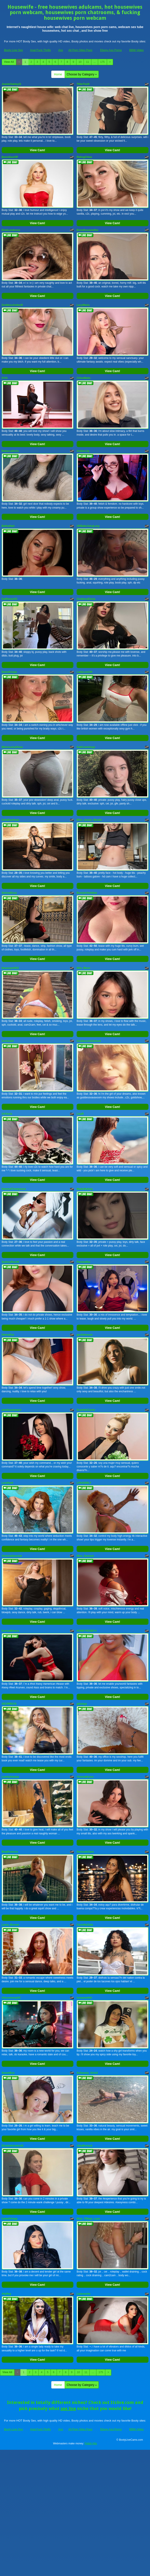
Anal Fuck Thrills (40, 50)
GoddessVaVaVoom (89, 1090)
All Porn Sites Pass (80, 50)
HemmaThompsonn (14, 1245)
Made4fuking (84, 1245)
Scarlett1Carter (86, 1478)
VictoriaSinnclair (12, 1631)
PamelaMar (83, 1322)
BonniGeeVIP (10, 160)
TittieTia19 (83, 84)
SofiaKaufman (10, 857)
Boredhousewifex (87, 237)
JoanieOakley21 (11, 84)
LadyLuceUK (84, 702)
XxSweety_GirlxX (87, 2175)
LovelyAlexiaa (10, 1863)
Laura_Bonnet (10, 2019)
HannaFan (8, 1399)
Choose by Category (82, 74)
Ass (60, 50)
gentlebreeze (84, 1399)
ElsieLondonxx (11, 237)
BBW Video (136, 50)
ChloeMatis (84, 393)
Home (58, 74)
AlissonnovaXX (11, 2096)
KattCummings (86, 780)
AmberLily (83, 469)
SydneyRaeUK (11, 1322)
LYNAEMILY (84, 1554)
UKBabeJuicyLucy (88, 548)
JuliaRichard (84, 2251)
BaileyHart (8, 548)
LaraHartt (7, 1554)
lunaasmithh (84, 2096)
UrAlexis (7, 1166)
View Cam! (37, 154)
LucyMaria (83, 316)
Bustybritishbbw (87, 934)
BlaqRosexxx (10, 1942)
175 (102, 61)
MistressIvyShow (12, 780)
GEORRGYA (9, 1787)
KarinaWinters (10, 1710)
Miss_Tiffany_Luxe (88, 2328)
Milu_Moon (83, 1013)
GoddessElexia (86, 625)
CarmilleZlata (85, 2019)
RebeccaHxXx (10, 469)
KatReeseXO (9, 625)
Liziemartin (83, 2407)
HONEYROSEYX (87, 1710)
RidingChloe (84, 160)
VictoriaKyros (85, 1863)
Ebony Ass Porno (111, 50)
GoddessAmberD (12, 316)
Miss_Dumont (85, 1631)
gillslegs (82, 1787)
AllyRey (6, 2407)
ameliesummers (11, 1478)
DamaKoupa (9, 702)
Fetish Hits (91, 2560)
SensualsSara (85, 1942)
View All (9, 61)
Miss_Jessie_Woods (89, 857)
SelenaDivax (9, 934)
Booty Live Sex (13, 50)
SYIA (5, 393)
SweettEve (8, 2175)
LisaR (80, 1166)
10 (80, 61)
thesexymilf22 (10, 1013)
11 (87, 61)
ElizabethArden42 (13, 2251)
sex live (68, 2525)
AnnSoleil (8, 1090)
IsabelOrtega (10, 2328)
